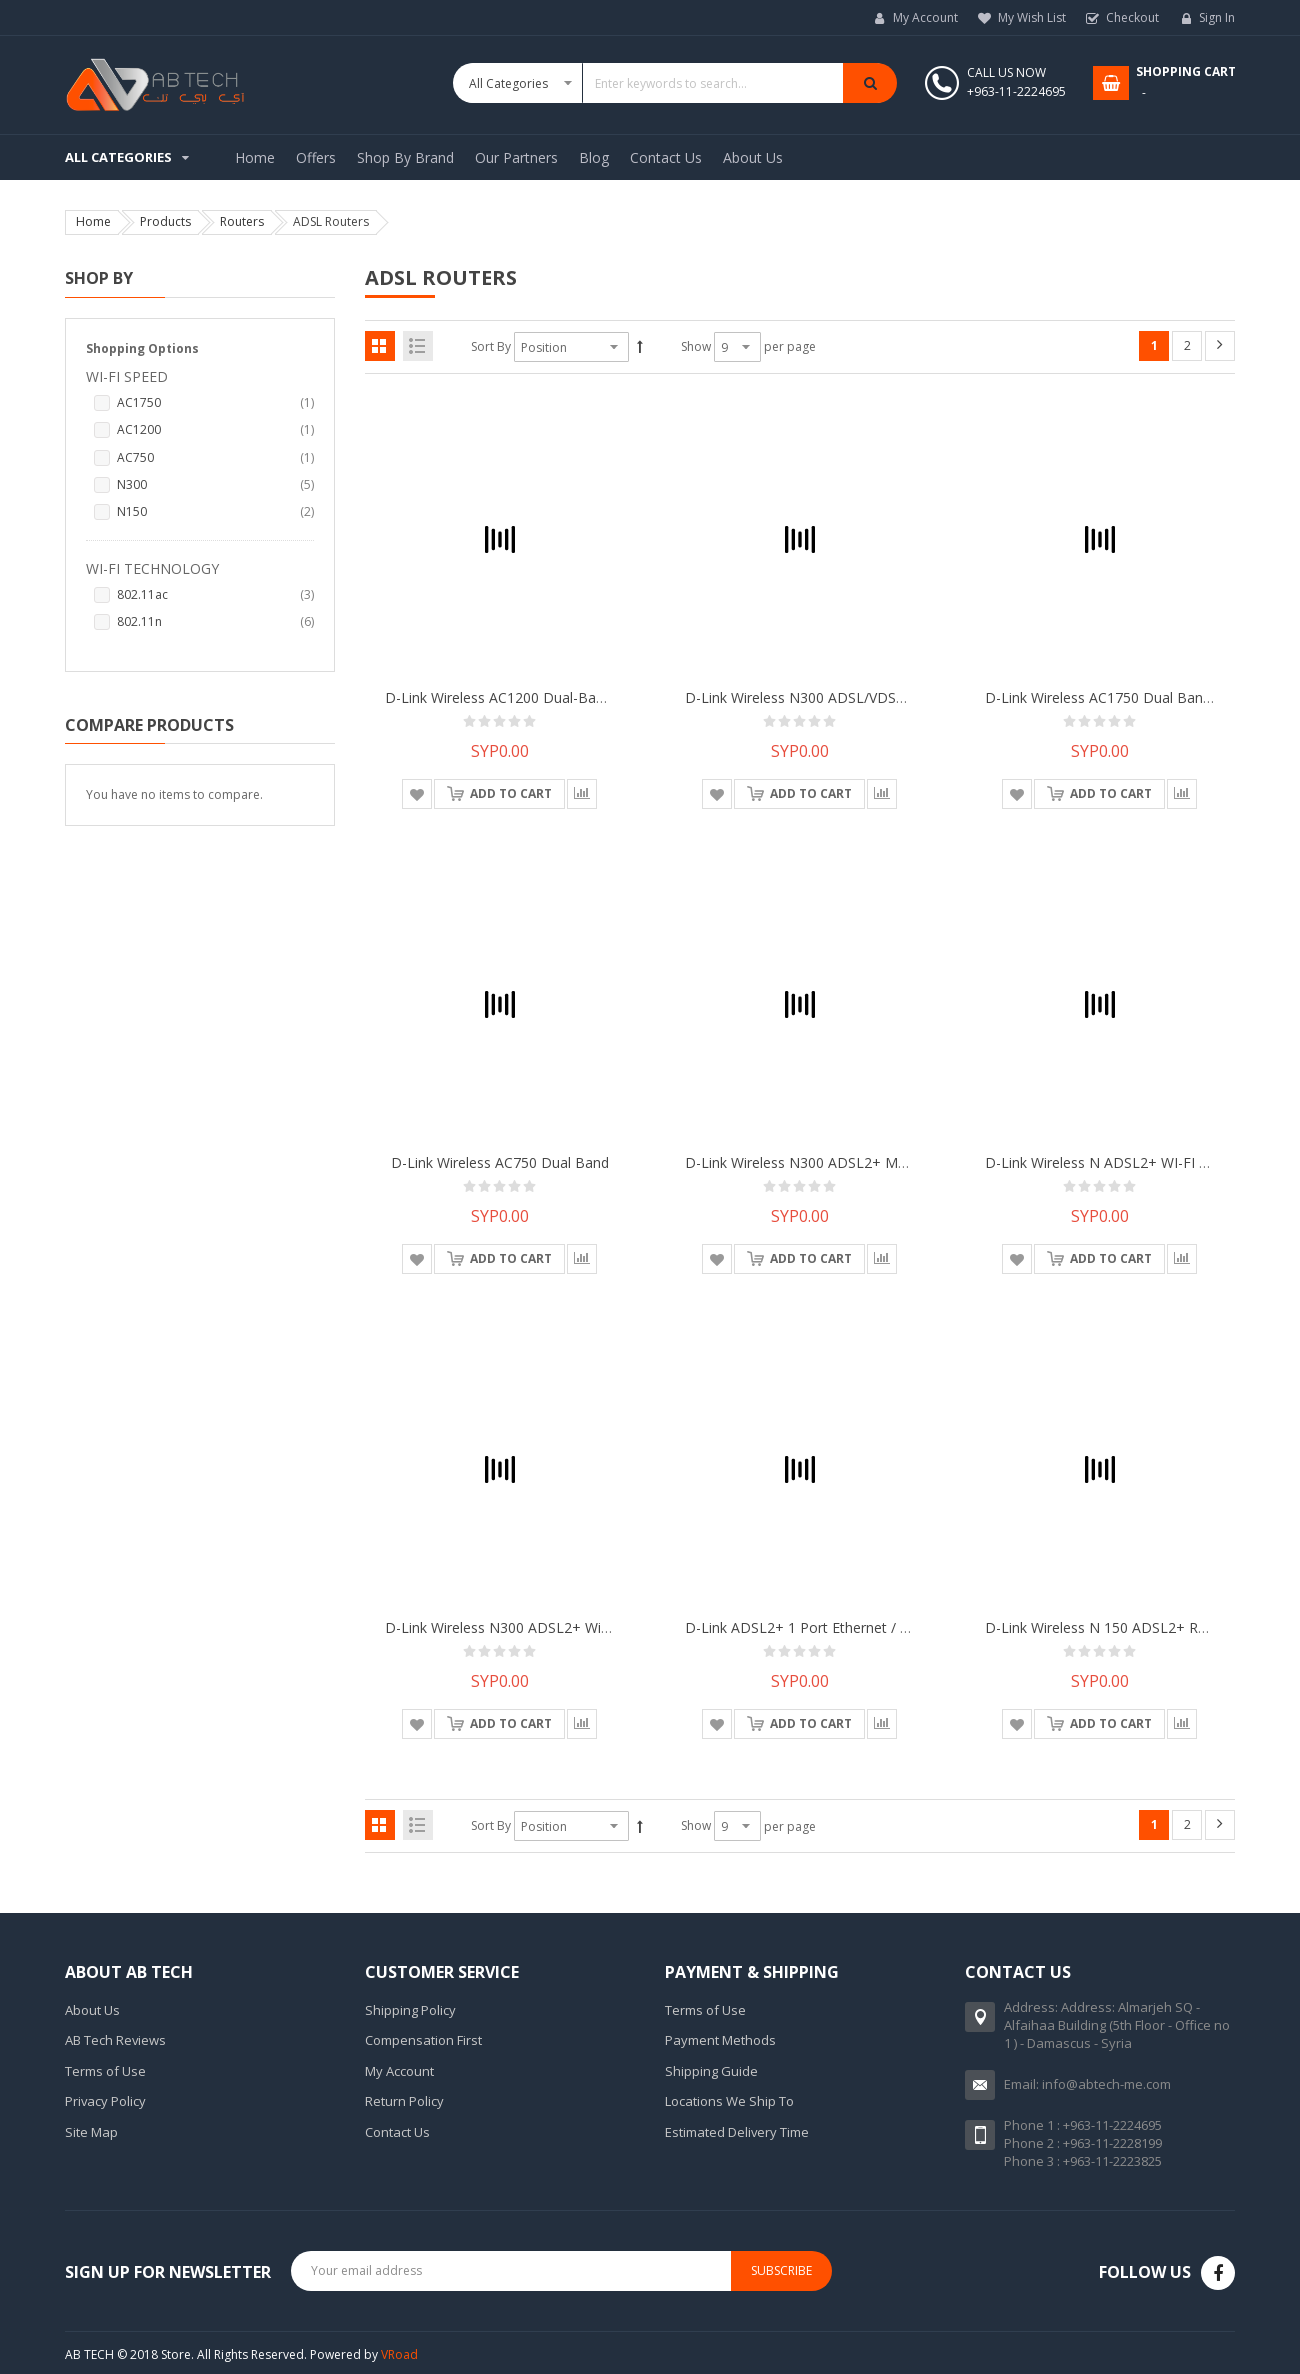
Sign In (1217, 17)
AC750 (215, 457)
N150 (215, 511)
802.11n (215, 621)
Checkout (1132, 17)
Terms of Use (105, 2071)
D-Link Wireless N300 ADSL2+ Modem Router (834, 1162)
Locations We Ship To (729, 2101)
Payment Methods (720, 2040)
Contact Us (397, 2132)
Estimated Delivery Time (737, 2132)
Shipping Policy (410, 2010)
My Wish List (1032, 17)
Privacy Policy (105, 2101)
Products (165, 221)
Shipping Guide (711, 2071)
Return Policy (404, 2101)
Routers (242, 221)
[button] (417, 794)
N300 (215, 484)
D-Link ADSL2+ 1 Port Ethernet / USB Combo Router (856, 1627)
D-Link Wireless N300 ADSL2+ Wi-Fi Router (525, 1627)
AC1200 (215, 429)
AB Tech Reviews (115, 2040)
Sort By (491, 346)
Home (93, 221)
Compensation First (423, 2040)
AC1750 (215, 402)
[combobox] (675, 83)
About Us (92, 2010)
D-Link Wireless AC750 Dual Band (500, 1162)
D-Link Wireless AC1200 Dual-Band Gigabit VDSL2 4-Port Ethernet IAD (612, 697)
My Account (925, 17)
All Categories (118, 157)
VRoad (399, 2354)
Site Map (91, 2132)
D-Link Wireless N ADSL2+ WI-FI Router (1114, 1162)
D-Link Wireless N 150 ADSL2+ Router (1109, 1627)
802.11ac (215, 594)
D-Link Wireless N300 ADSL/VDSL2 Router (822, 697)
